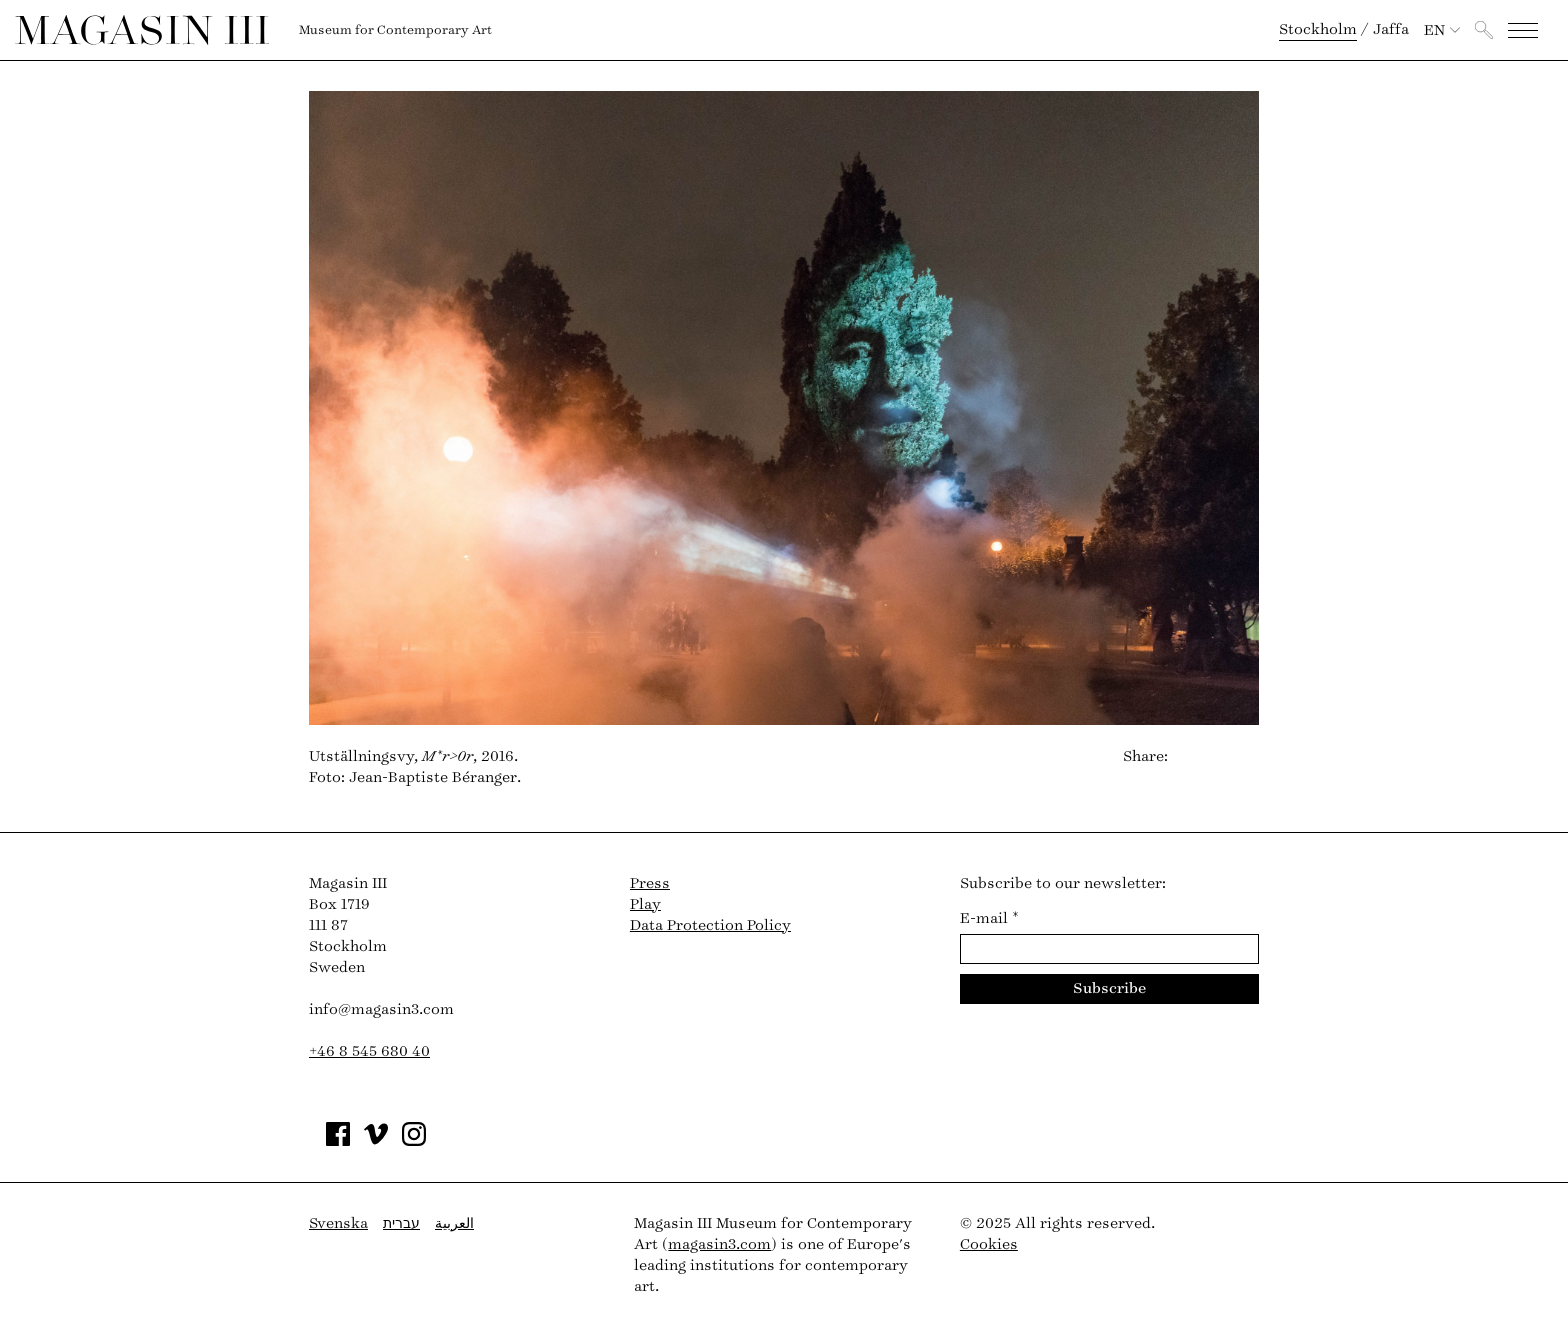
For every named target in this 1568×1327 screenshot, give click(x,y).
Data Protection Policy (710, 925)
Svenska (338, 1223)
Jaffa (1391, 29)
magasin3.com (719, 1244)
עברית (401, 1223)
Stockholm (1318, 29)
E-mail (989, 918)
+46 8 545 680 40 (369, 1051)
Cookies (989, 1244)
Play (645, 904)
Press (650, 883)
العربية (454, 1223)
